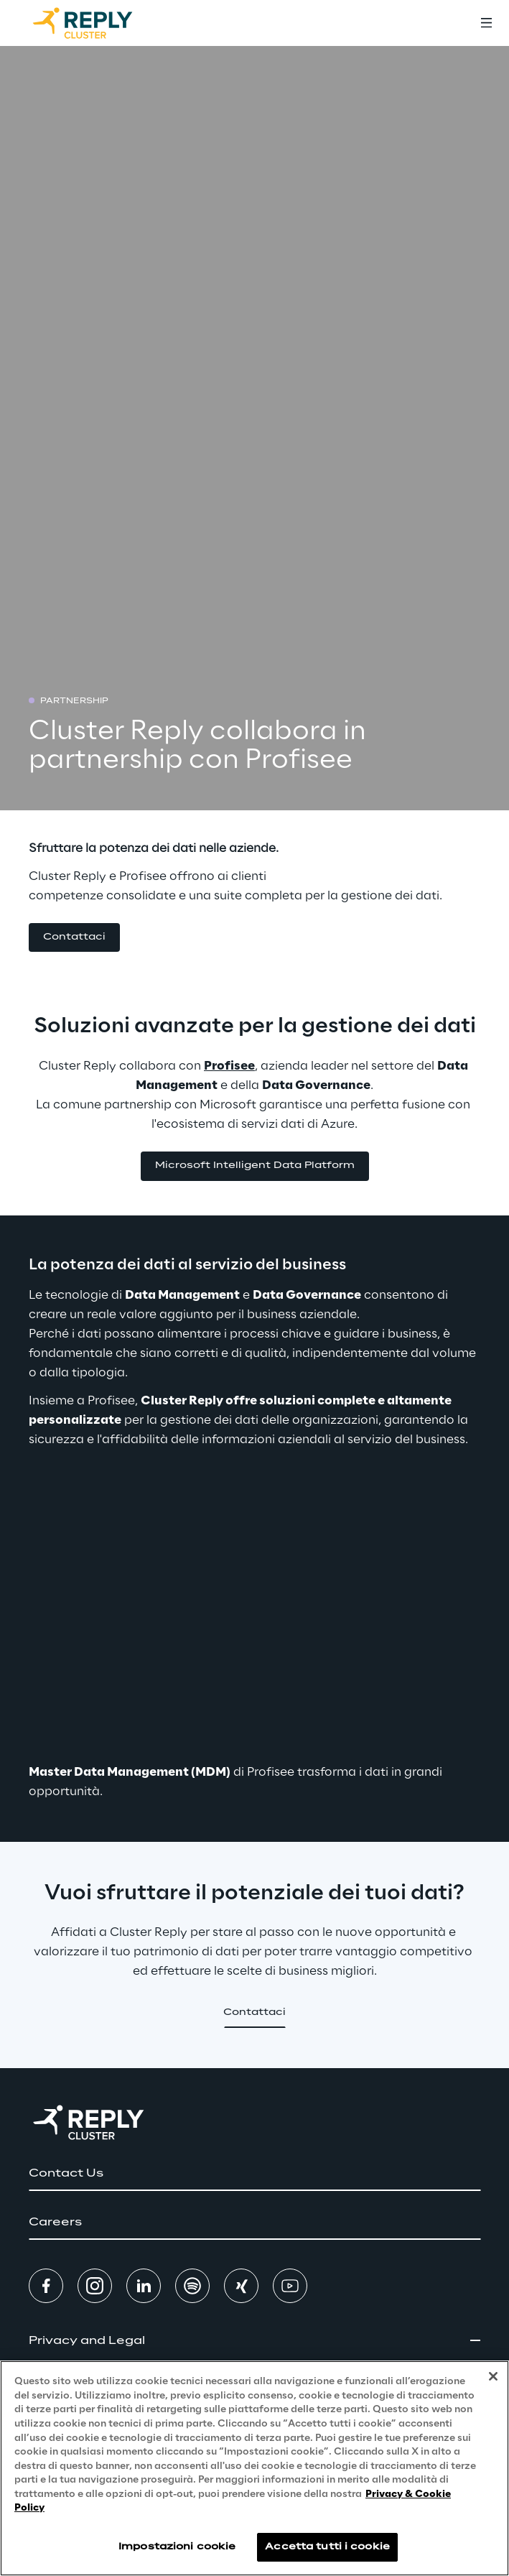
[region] (254, 2468)
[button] (74, 938)
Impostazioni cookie (176, 2547)
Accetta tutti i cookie (327, 2547)
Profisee (229, 1066)
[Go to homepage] (97, 23)
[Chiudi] (493, 2376)
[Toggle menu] (486, 23)
